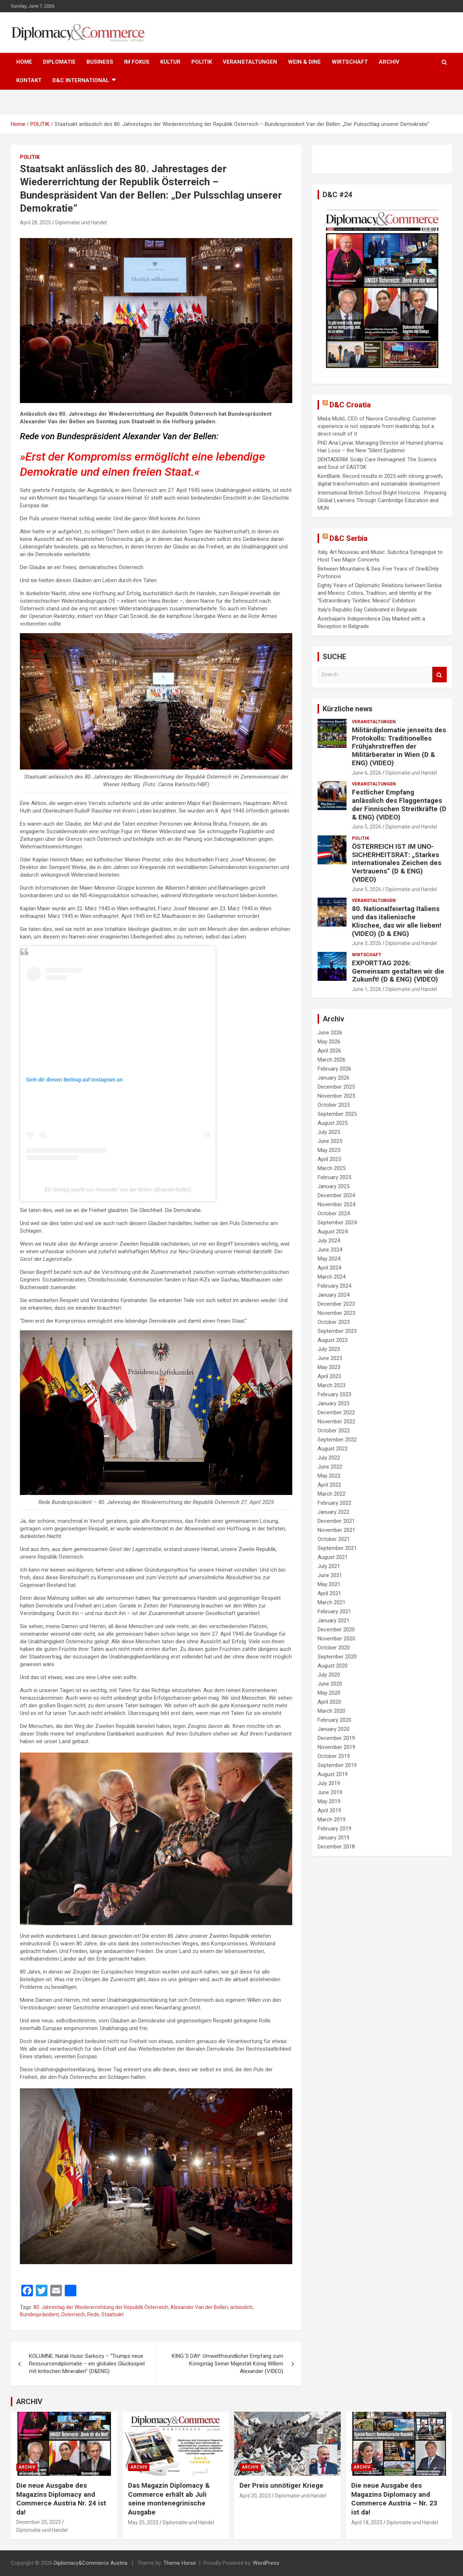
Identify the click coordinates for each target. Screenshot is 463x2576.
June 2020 (330, 1684)
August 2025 (333, 1123)
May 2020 (329, 1693)
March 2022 (331, 1494)
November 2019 (336, 1747)
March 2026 (331, 1059)
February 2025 (334, 1177)
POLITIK (201, 62)
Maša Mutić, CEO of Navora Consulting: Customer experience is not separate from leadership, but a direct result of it (377, 426)
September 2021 (337, 1548)
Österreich (73, 2314)
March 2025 (331, 1168)
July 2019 (329, 1783)
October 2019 (334, 1756)
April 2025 (329, 1159)
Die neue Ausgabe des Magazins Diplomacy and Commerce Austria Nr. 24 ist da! (61, 2498)
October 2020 (334, 1647)
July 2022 (329, 1457)
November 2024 (336, 1204)
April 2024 (329, 1267)
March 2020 (331, 1711)
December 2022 (336, 1412)
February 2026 (334, 1068)
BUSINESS (99, 62)
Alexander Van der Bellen (199, 2307)
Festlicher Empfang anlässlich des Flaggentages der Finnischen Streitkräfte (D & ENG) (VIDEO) (399, 804)
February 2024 (334, 1286)
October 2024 (334, 1213)
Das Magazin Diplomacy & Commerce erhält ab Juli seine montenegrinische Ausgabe (169, 2498)
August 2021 (333, 1557)
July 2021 (329, 1566)
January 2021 (333, 1620)
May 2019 (329, 1801)
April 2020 (329, 1702)
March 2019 (331, 1819)
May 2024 (329, 1258)
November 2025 (336, 1096)
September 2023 (337, 1331)
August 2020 (333, 1665)
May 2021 (329, 1584)
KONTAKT (29, 80)
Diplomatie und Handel (81, 222)
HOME (24, 62)
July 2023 (329, 1349)
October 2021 (334, 1539)
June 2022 (330, 1466)
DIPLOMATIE (59, 62)
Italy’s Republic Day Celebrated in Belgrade (367, 609)
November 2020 (336, 1638)
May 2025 (329, 1150)
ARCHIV (389, 62)
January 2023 (333, 1403)
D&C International (80, 80)
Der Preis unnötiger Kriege (281, 2485)
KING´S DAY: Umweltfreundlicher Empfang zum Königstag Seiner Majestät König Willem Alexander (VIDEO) (227, 2363)
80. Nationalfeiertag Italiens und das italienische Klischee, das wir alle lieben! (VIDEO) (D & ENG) (396, 920)
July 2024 (329, 1240)
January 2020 (333, 1729)
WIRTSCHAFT (350, 62)
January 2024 (333, 1295)
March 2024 (331, 1277)
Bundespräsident (39, 2314)
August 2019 (333, 1774)
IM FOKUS (136, 62)
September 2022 (337, 1439)
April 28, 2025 (35, 222)
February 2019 (334, 1828)
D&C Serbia (349, 538)
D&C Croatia (350, 405)
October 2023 (334, 1322)
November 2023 (336, 1313)
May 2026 (329, 1041)
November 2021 (336, 1530)
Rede (93, 2314)
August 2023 (333, 1340)
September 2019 (337, 1765)
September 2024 (337, 1222)
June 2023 (330, 1358)
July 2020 (329, 1675)
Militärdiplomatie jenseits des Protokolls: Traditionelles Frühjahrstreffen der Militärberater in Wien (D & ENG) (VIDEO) (399, 746)
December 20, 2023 (38, 2522)
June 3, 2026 (366, 943)
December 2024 (336, 1195)
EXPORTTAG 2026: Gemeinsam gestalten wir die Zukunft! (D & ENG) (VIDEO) (398, 971)
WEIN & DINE (304, 62)
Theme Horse (179, 2563)
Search (439, 674)
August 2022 (333, 1448)
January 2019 (333, 1837)
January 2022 (333, 1512)
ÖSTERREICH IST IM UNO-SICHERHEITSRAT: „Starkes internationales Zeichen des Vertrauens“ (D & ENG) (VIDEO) (396, 863)
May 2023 (329, 1367)
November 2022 (336, 1421)
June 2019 (330, 1792)
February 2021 (334, 1611)
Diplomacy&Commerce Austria (90, 2563)
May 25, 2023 (143, 2522)
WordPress (266, 2563)
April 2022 (329, 1485)
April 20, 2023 (255, 2496)
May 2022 (329, 1476)
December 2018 (336, 1846)
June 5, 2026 (366, 827)
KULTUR (170, 62)
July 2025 (329, 1132)
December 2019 (336, 1738)
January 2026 (333, 1078)
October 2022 (334, 1430)
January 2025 (333, 1186)
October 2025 (334, 1105)
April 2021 (329, 1593)
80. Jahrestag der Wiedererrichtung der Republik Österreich (100, 2307)
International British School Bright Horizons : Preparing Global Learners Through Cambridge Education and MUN (382, 500)
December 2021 (336, 1521)
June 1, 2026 (366, 989)
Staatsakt (112, 2314)
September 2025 (337, 1114)
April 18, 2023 (366, 2522)
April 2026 (329, 1050)
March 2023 (331, 1385)
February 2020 (334, 1720)
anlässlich (241, 2307)
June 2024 (330, 1249)
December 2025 (336, 1087)
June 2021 (330, 1575)
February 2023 (334, 1394)
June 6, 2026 (366, 773)
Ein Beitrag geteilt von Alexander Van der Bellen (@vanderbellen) (118, 1189)
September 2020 (337, 1656)
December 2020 (336, 1629)
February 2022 (334, 1503)
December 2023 (336, 1304)
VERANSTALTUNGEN (250, 62)
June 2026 (330, 1032)
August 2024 (333, 1231)
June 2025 (330, 1141)
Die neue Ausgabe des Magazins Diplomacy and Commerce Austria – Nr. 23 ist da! (394, 2498)
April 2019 (329, 1810)
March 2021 (331, 1602)
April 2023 (329, 1376)
